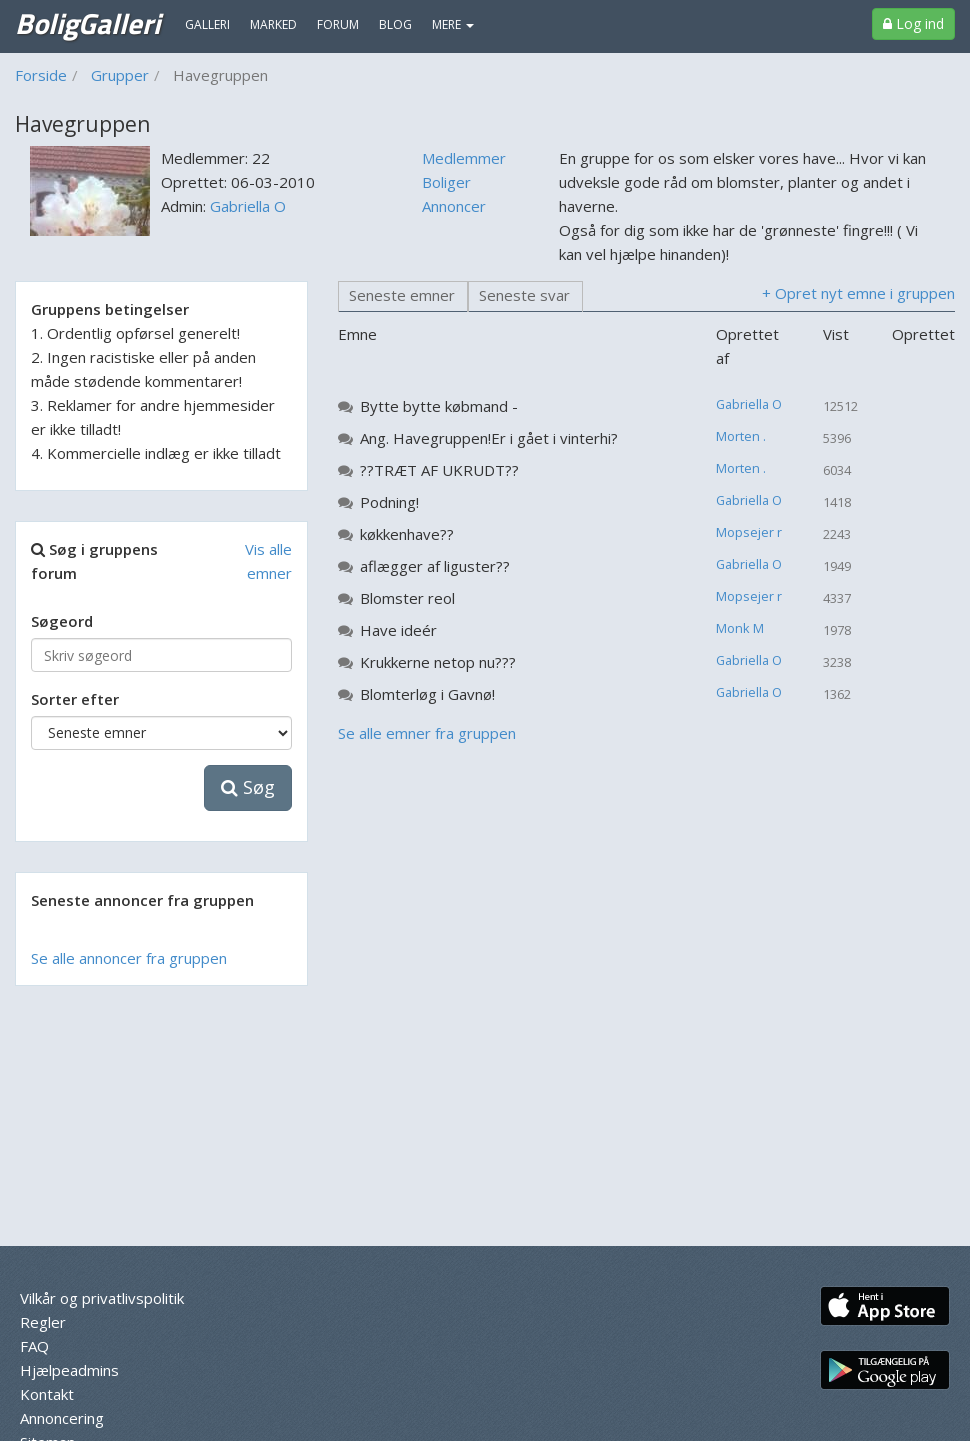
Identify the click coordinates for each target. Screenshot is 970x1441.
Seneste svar (524, 295)
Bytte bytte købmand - (439, 406)
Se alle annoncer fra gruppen (129, 958)
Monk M (740, 628)
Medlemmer (464, 158)
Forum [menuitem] (338, 24)
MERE (453, 24)
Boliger (446, 182)
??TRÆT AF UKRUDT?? (439, 470)
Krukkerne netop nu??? (438, 662)
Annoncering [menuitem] (62, 1418)
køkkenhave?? (407, 534)
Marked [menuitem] (273, 24)
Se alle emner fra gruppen (427, 733)
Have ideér (398, 630)
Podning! (389, 502)
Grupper (120, 75)
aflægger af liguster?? (435, 566)
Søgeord (62, 621)
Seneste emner (402, 295)
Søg (248, 787)
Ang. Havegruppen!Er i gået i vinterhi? (489, 438)
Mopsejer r (749, 532)
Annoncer (454, 206)
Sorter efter (75, 699)
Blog (395, 24)
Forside (41, 75)
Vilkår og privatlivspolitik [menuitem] (102, 1298)
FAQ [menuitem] (34, 1346)
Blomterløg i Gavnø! (427, 694)
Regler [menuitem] (43, 1322)
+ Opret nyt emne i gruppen (858, 293)
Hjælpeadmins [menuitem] (69, 1370)
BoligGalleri (87, 23)
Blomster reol (407, 598)
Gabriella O (248, 206)
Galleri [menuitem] (207, 24)
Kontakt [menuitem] (47, 1394)
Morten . (741, 436)
